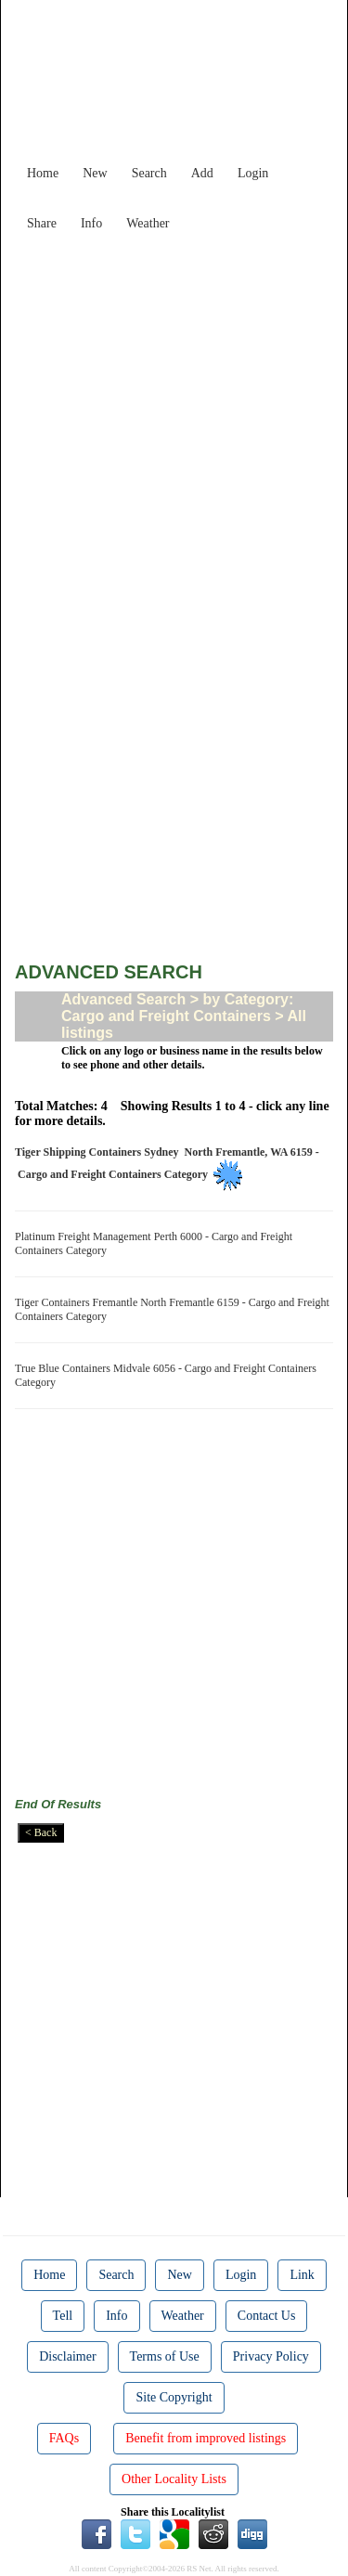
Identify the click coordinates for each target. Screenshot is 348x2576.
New (95, 173)
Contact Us (267, 2316)
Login (253, 173)
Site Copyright (173, 2397)
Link (302, 2275)
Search (149, 173)
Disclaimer (67, 2356)
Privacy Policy (271, 2356)
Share (42, 223)
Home (42, 173)
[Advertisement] (174, 413)
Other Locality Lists (174, 2479)
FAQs (64, 2438)
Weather (147, 223)
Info (91, 223)
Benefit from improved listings (205, 2438)
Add (202, 173)
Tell (63, 2316)
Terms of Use (165, 2356)
